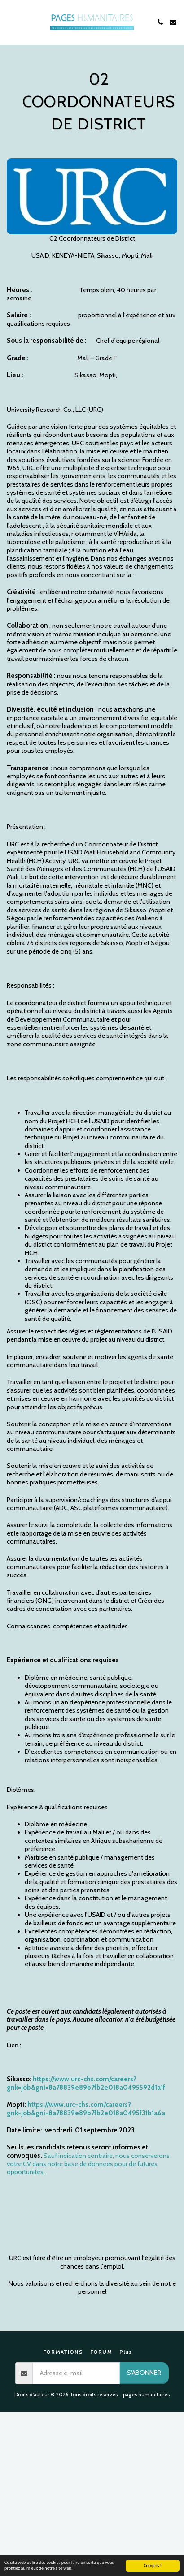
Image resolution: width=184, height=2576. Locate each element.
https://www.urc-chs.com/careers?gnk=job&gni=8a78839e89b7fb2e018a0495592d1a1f (86, 2083)
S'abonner (144, 2373)
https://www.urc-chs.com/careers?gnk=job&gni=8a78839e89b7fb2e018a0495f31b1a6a (86, 2109)
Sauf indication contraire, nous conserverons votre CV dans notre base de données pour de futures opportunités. (88, 2164)
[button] (10, 21)
